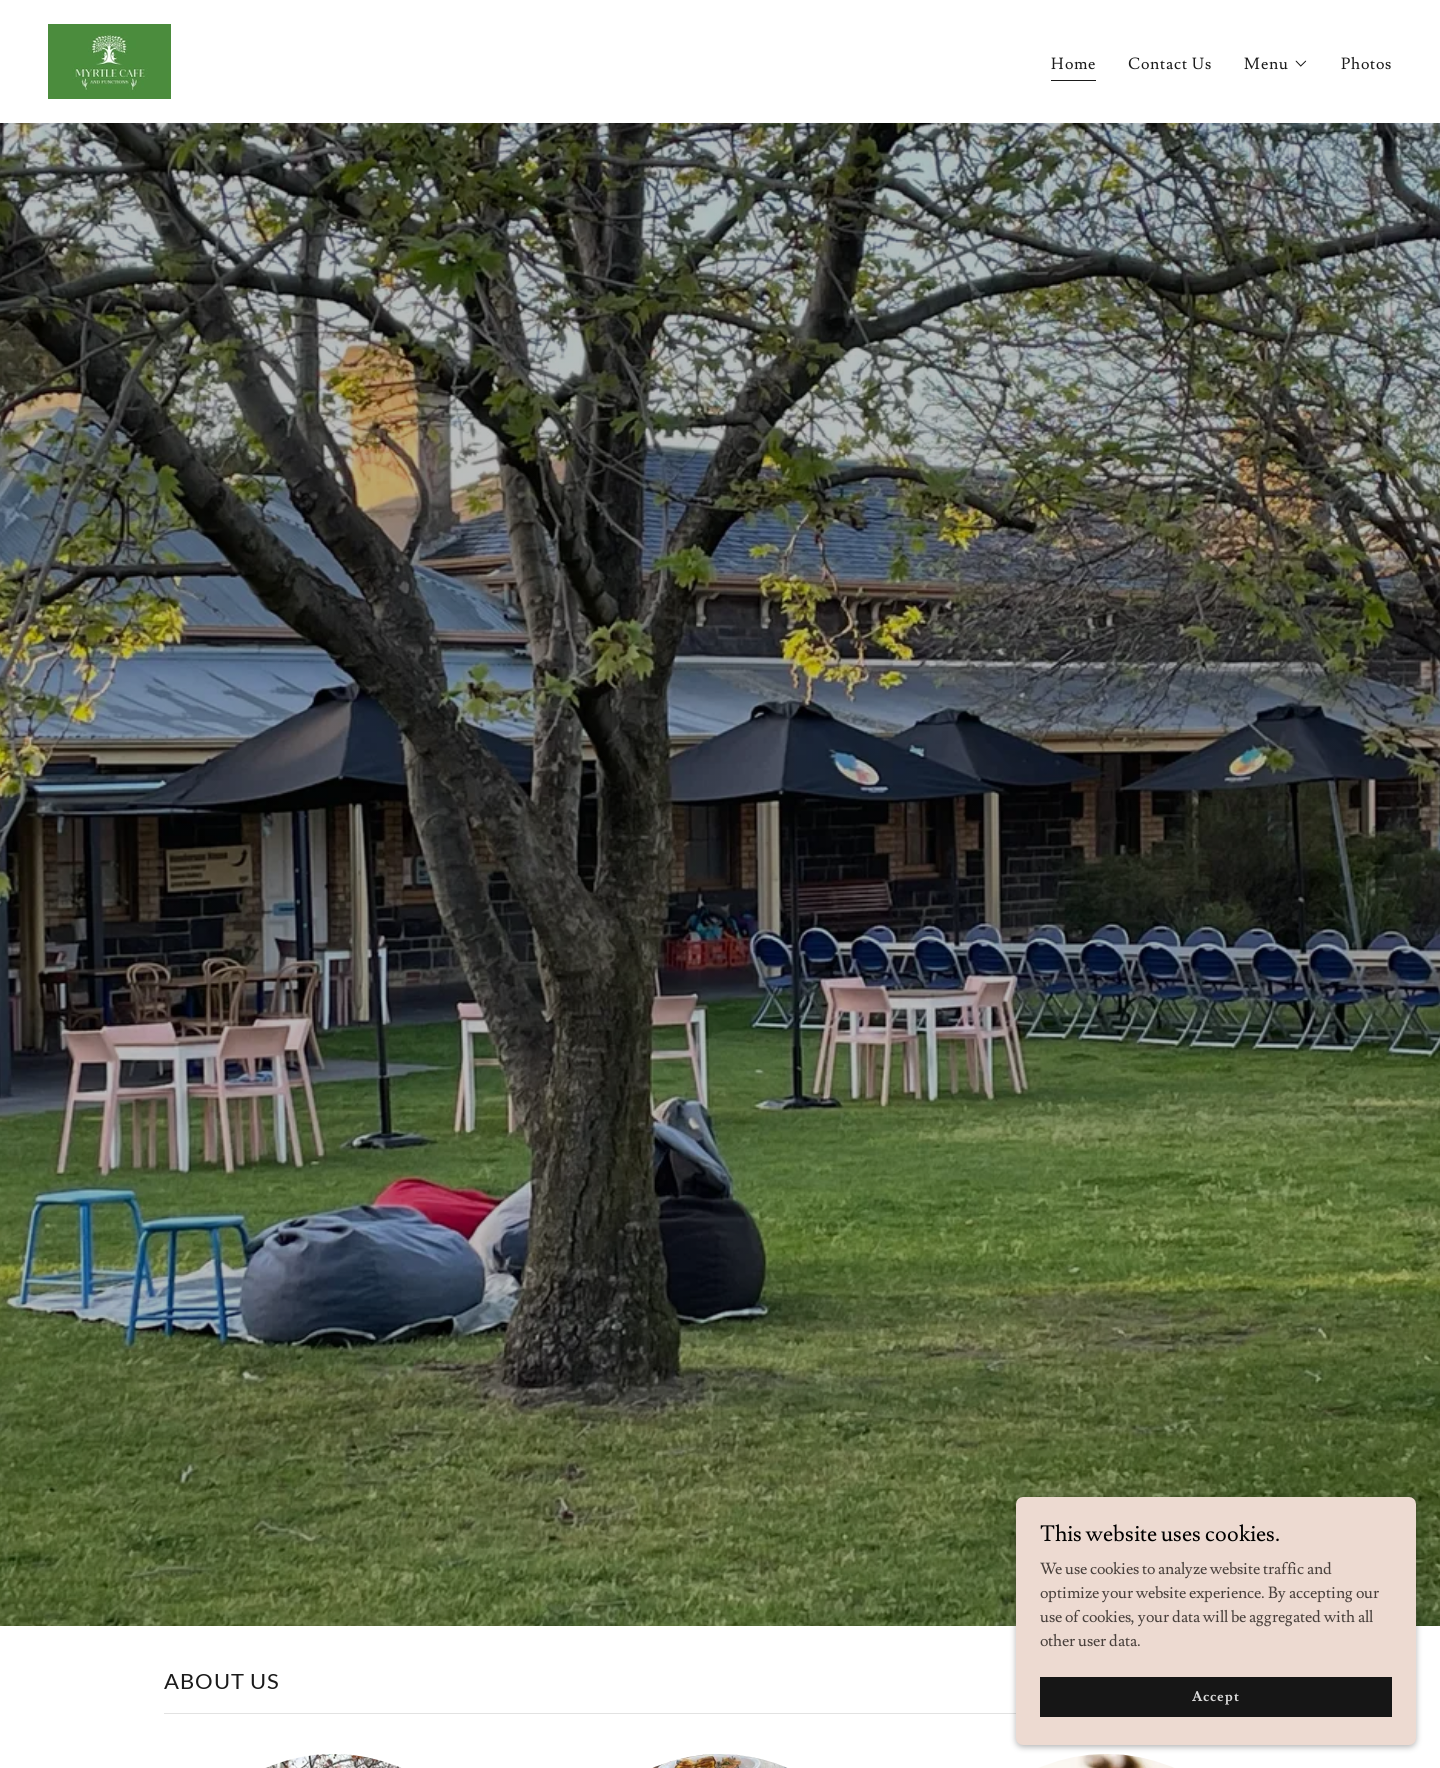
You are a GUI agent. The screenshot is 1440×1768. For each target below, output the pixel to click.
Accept (1215, 1724)
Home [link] (1073, 64)
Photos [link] (1366, 64)
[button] (1276, 64)
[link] (109, 58)
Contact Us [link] (1170, 64)
